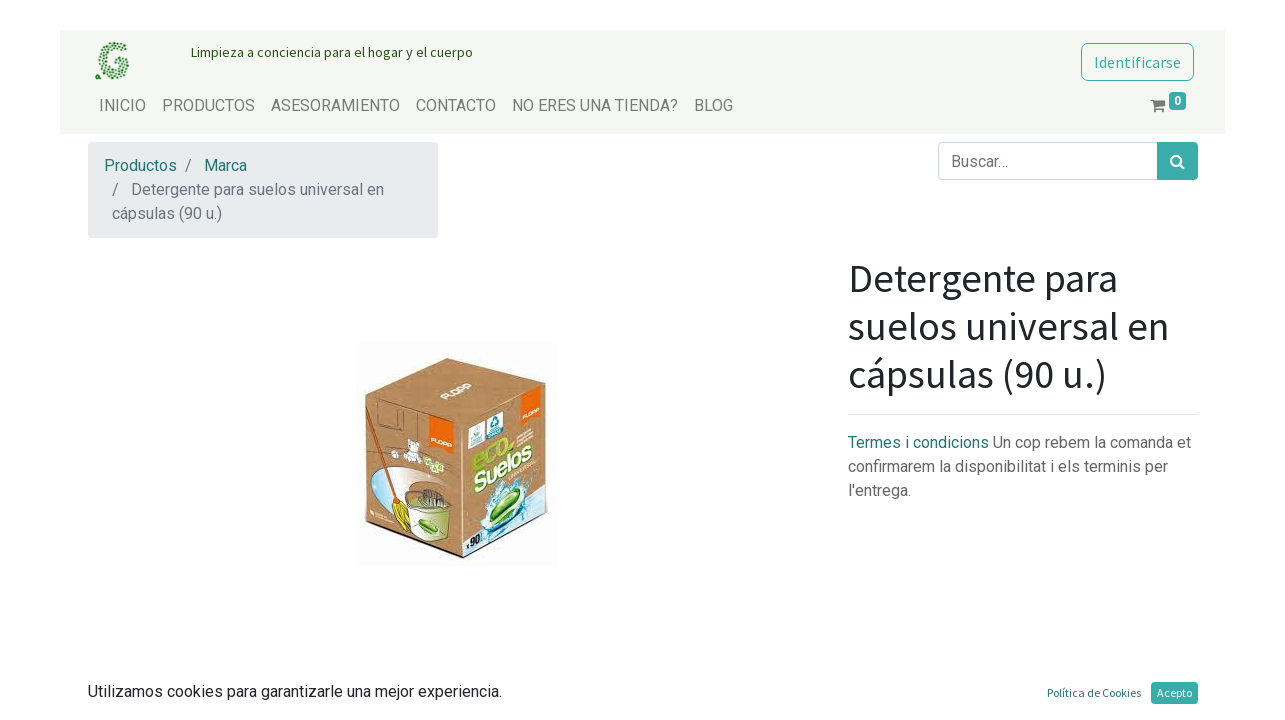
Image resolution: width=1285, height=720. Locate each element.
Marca (225, 165)
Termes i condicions (920, 442)
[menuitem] (122, 106)
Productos (140, 165)
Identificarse (1137, 62)
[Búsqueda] (1177, 161)
